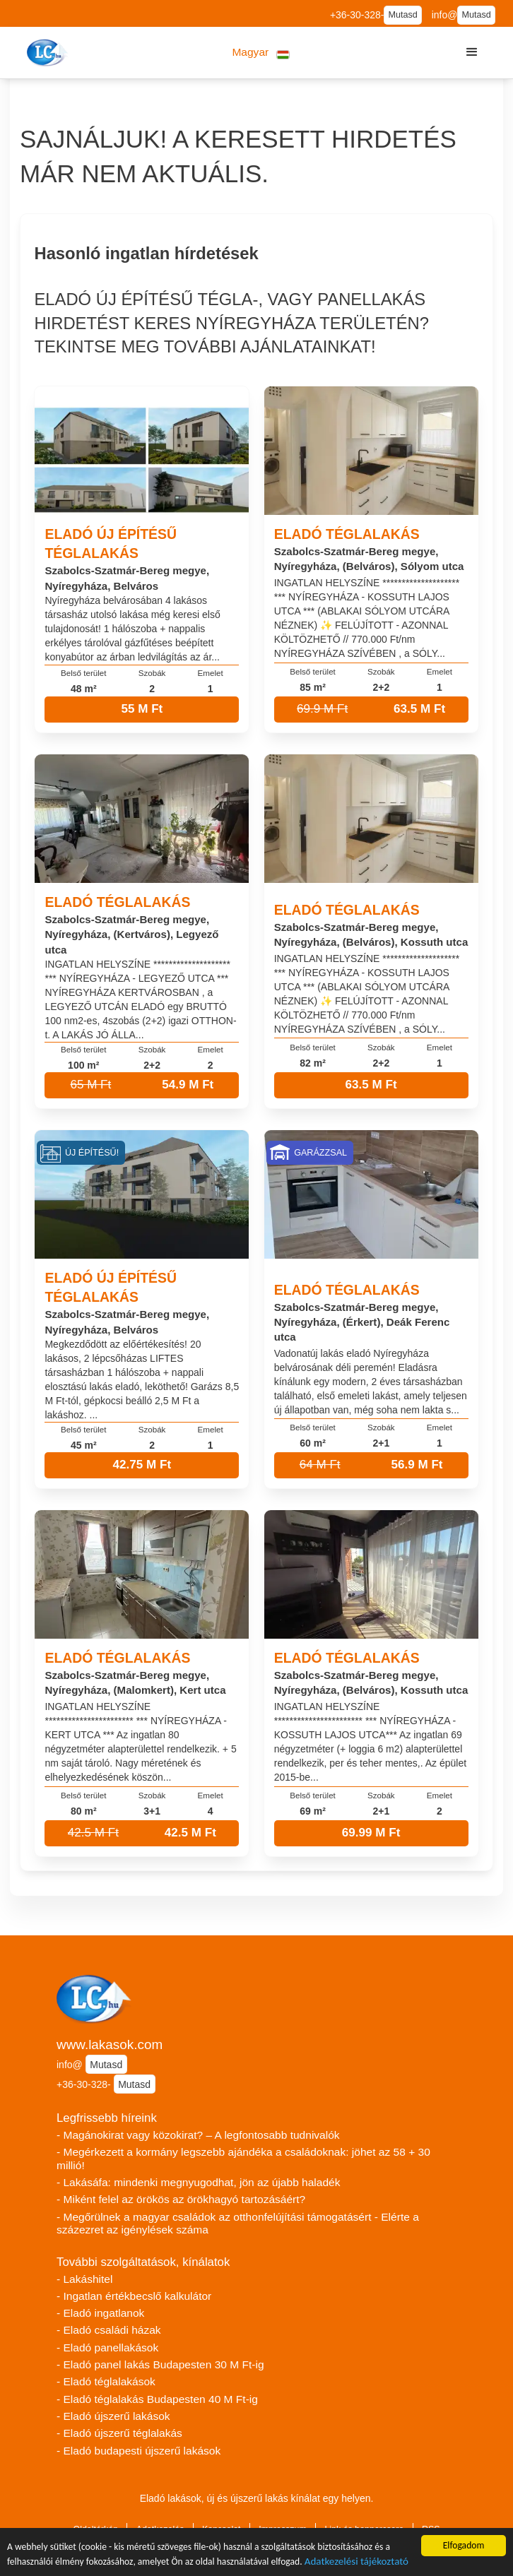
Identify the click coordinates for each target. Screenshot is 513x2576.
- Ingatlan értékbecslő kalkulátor (134, 2296)
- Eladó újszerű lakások (113, 2416)
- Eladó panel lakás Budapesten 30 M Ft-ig (160, 2364)
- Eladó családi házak (109, 2330)
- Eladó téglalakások (106, 2381)
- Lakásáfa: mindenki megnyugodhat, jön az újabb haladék (199, 2182)
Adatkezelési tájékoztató (356, 2562)
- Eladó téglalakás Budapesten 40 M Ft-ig (157, 2399)
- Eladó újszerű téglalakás (119, 2433)
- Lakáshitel (84, 2279)
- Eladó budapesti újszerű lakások (138, 2451)
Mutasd (402, 15)
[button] (261, 52)
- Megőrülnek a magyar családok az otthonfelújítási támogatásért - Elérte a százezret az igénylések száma (238, 2223)
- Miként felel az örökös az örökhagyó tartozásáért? (181, 2199)
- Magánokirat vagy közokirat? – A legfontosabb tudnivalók (198, 2135)
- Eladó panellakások (107, 2347)
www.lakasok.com (110, 2044)
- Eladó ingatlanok (100, 2313)
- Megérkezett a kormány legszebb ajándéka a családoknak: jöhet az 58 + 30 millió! (243, 2158)
